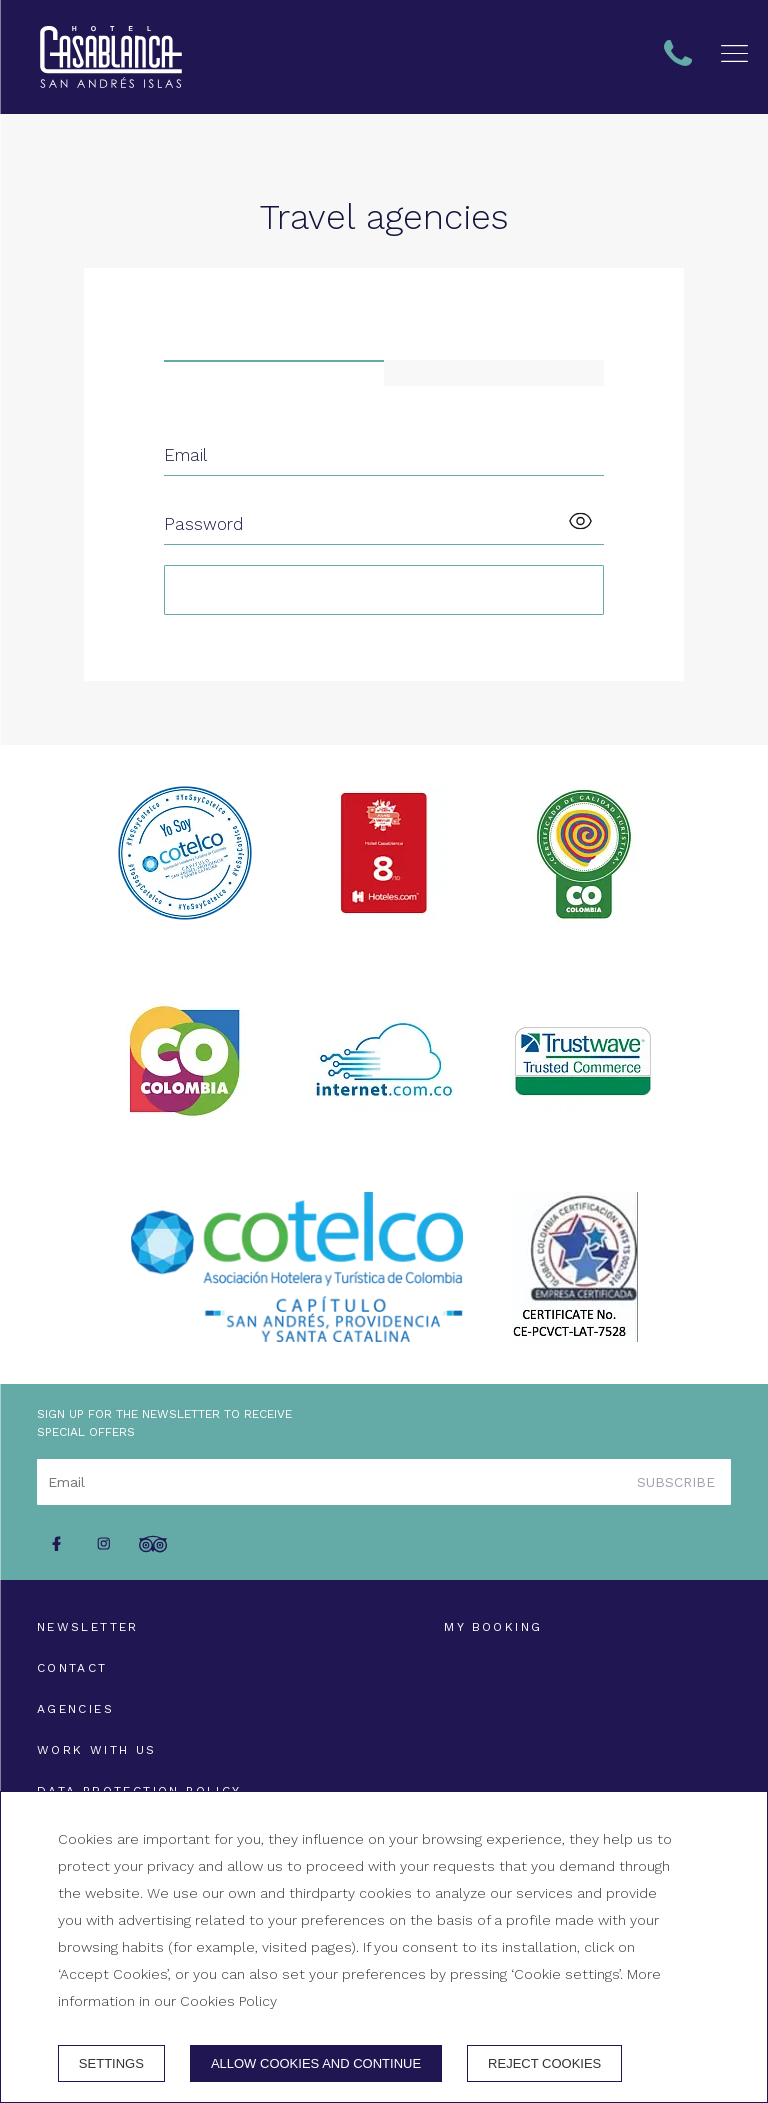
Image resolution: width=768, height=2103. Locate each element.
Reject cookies (544, 2063)
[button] (734, 53)
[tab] (274, 373)
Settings (111, 2063)
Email (185, 455)
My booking (493, 1627)
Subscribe (676, 1482)
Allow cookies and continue (316, 2063)
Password (203, 524)
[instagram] (104, 1544)
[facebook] (56, 1544)
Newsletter (88, 1627)
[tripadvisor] (153, 1544)
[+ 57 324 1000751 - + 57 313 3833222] (111, 57)
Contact (72, 1668)
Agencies (75, 1709)
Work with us (97, 1750)
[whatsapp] (212, 1544)
